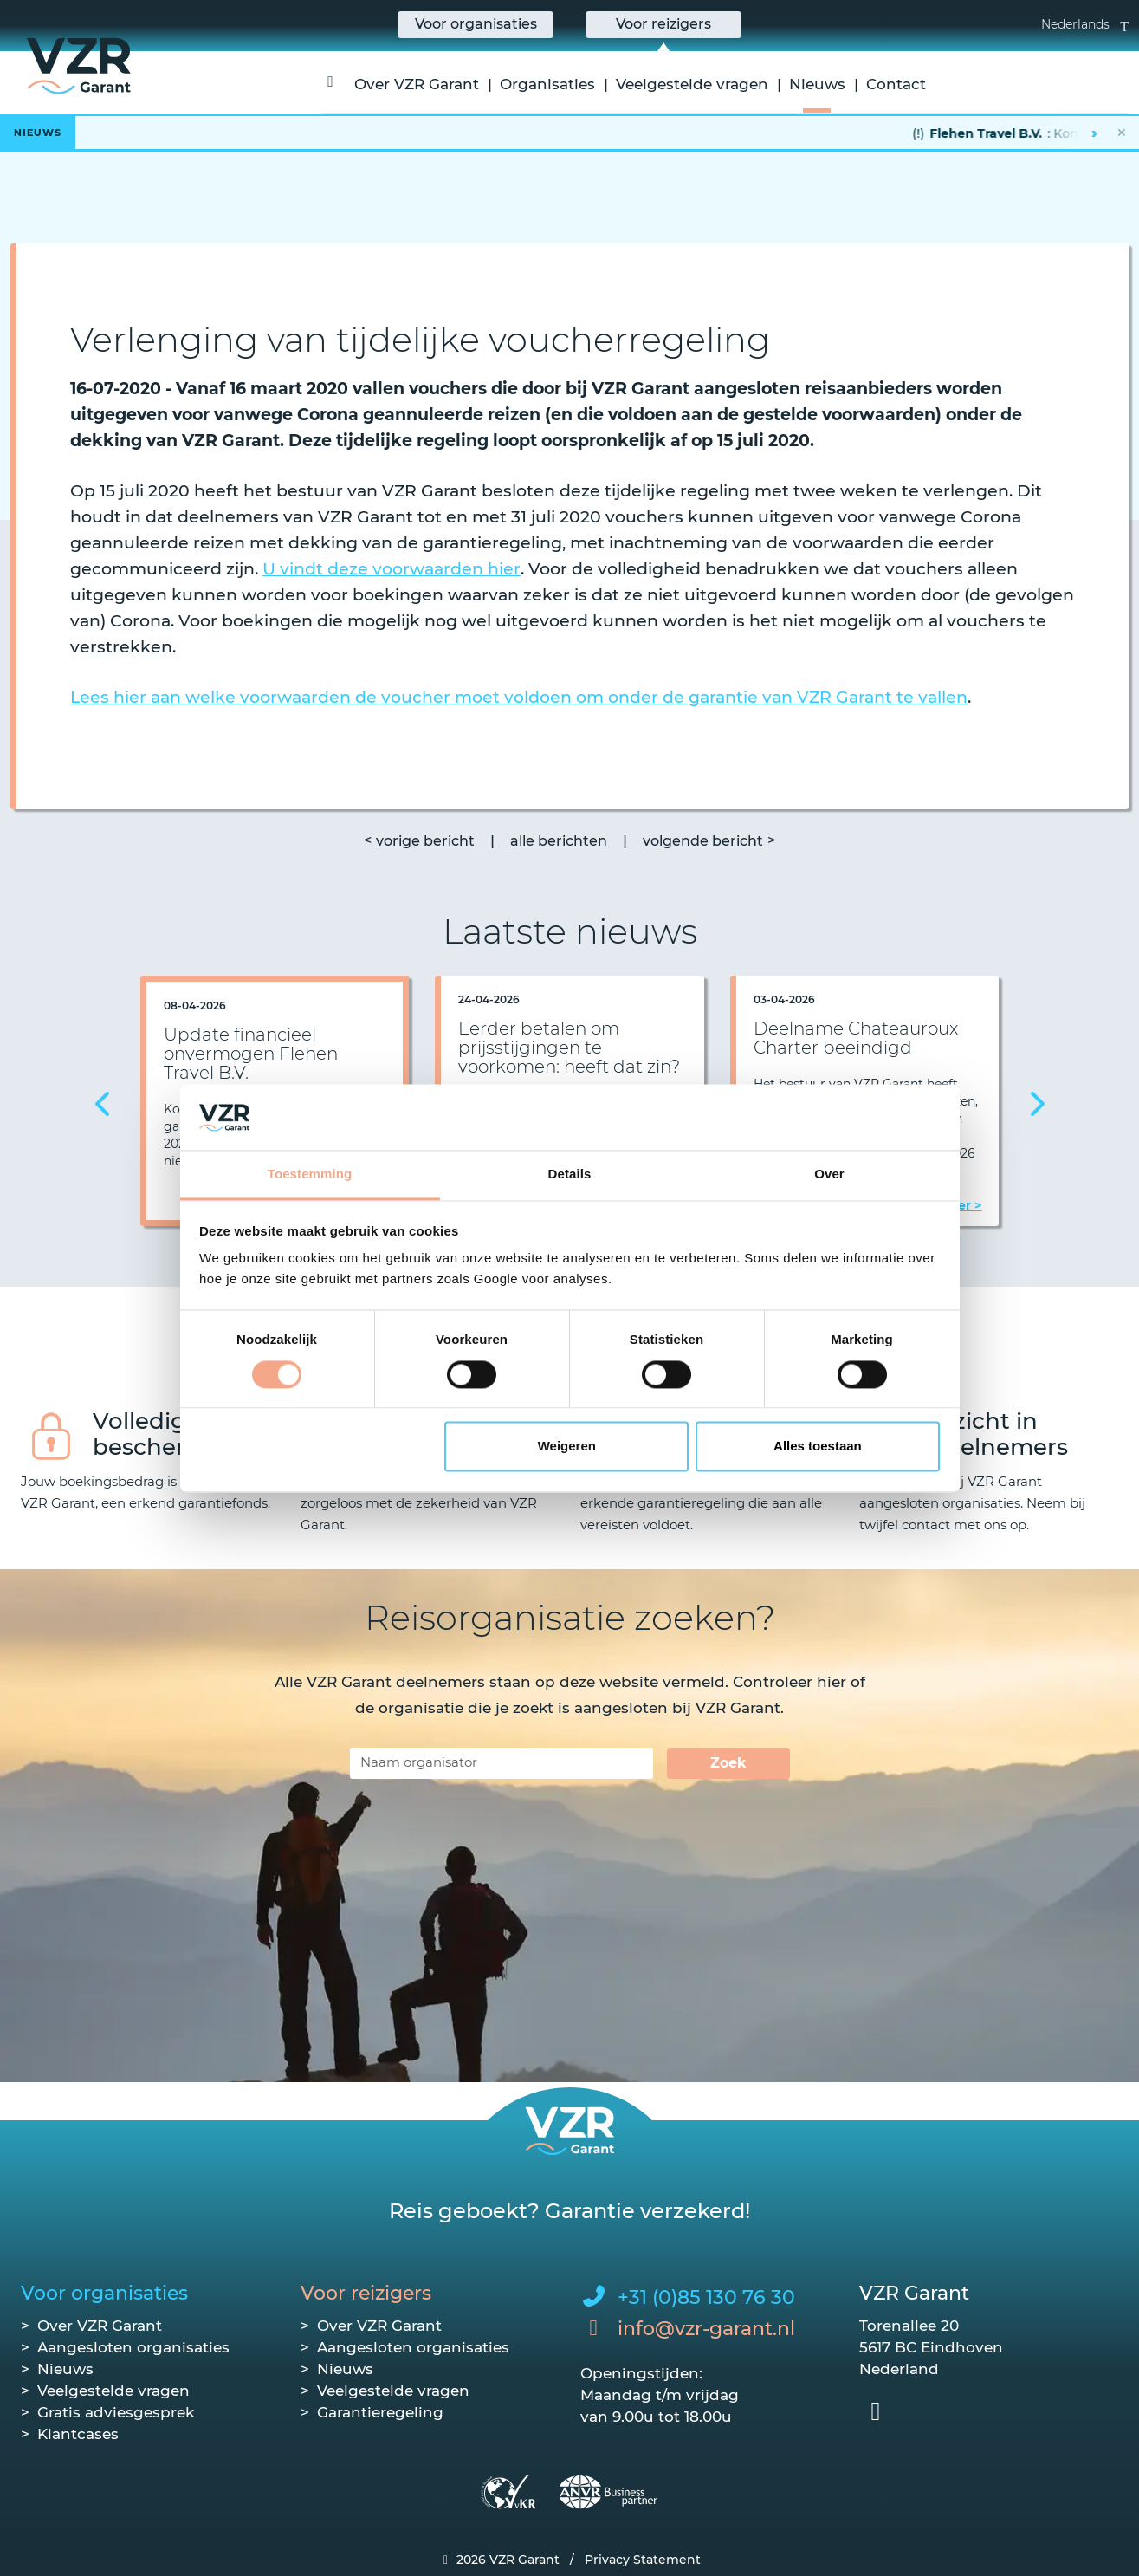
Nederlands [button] (1085, 24)
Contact (896, 84)
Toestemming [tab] (310, 1174)
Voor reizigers (366, 2293)
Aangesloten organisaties (133, 2347)
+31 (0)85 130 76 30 (706, 2297)
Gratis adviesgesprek (115, 2412)
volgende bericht (703, 841)
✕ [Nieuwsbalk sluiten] (1121, 132)
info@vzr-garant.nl (706, 2328)
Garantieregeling (380, 2412)
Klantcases (78, 2434)
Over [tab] (829, 1174)
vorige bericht (425, 841)
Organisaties (547, 84)
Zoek (728, 1763)
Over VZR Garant (416, 84)
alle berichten (558, 841)
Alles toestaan (817, 1446)
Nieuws (817, 84)
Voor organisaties (104, 2293)
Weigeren (567, 1446)
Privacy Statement (643, 2559)
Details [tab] (570, 1174)
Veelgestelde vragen (692, 84)
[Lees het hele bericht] (569, 132)
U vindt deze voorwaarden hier (391, 569)
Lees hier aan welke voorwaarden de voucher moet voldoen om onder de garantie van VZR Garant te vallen (519, 697)
